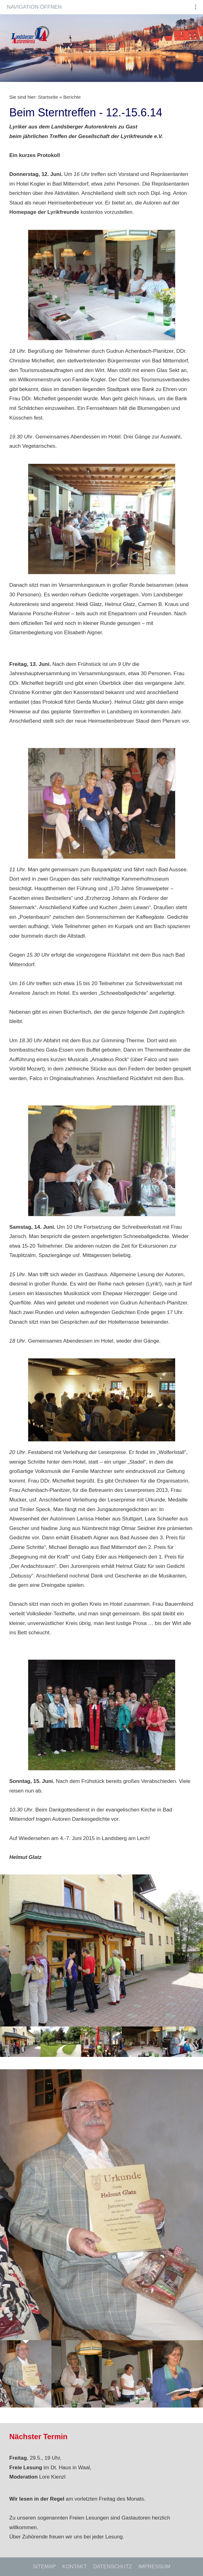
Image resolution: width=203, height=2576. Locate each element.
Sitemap (44, 2566)
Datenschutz (112, 2566)
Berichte (72, 97)
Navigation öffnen (34, 7)
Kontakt (74, 2566)
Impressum (154, 2566)
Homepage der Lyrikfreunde (44, 212)
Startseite (48, 97)
